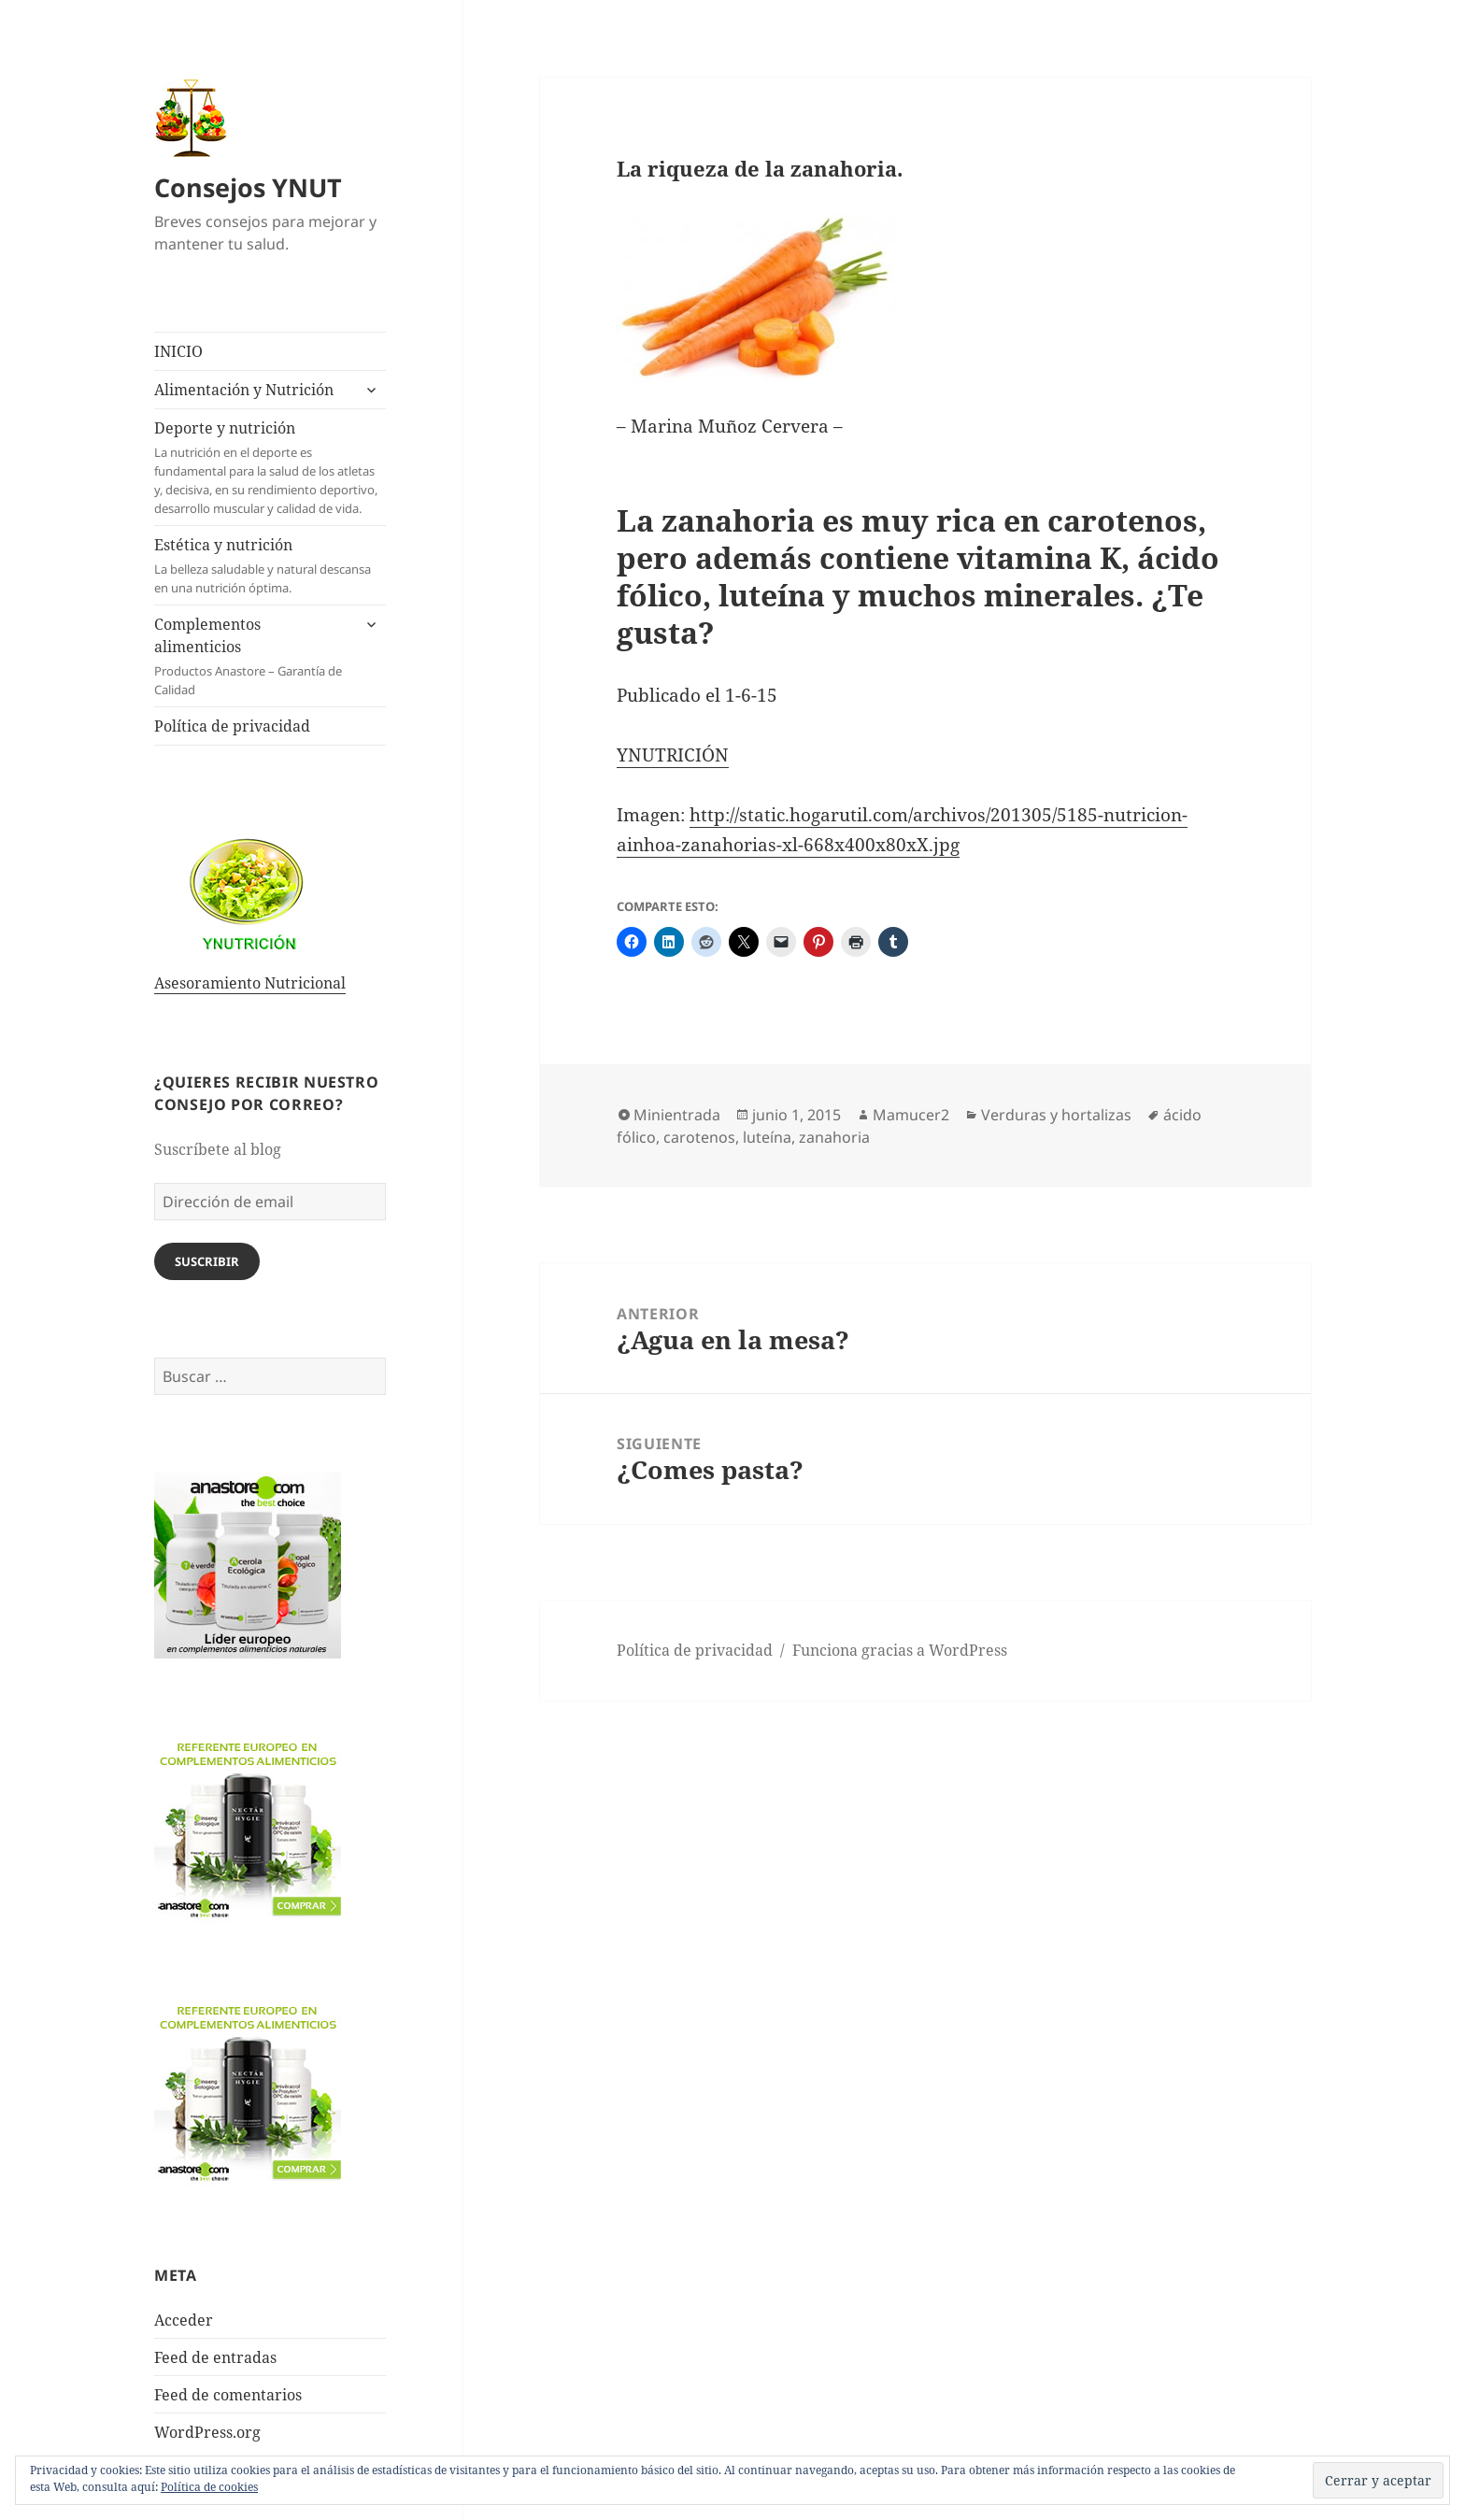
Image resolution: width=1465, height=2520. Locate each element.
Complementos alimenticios (252, 656)
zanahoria (834, 1137)
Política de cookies (209, 2487)
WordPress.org (207, 2432)
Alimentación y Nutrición (244, 389)
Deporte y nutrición (270, 468)
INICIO (178, 351)
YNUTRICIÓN (673, 755)
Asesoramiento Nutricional (250, 983)
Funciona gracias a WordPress (899, 1650)
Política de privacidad (232, 726)
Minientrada (676, 1114)
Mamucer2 (911, 1114)
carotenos (699, 1137)
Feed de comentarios (228, 2395)
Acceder (183, 2320)
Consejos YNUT (248, 187)
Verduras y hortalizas (1056, 1114)
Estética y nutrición (270, 565)
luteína (767, 1137)
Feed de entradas (215, 2357)
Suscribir (207, 1261)
